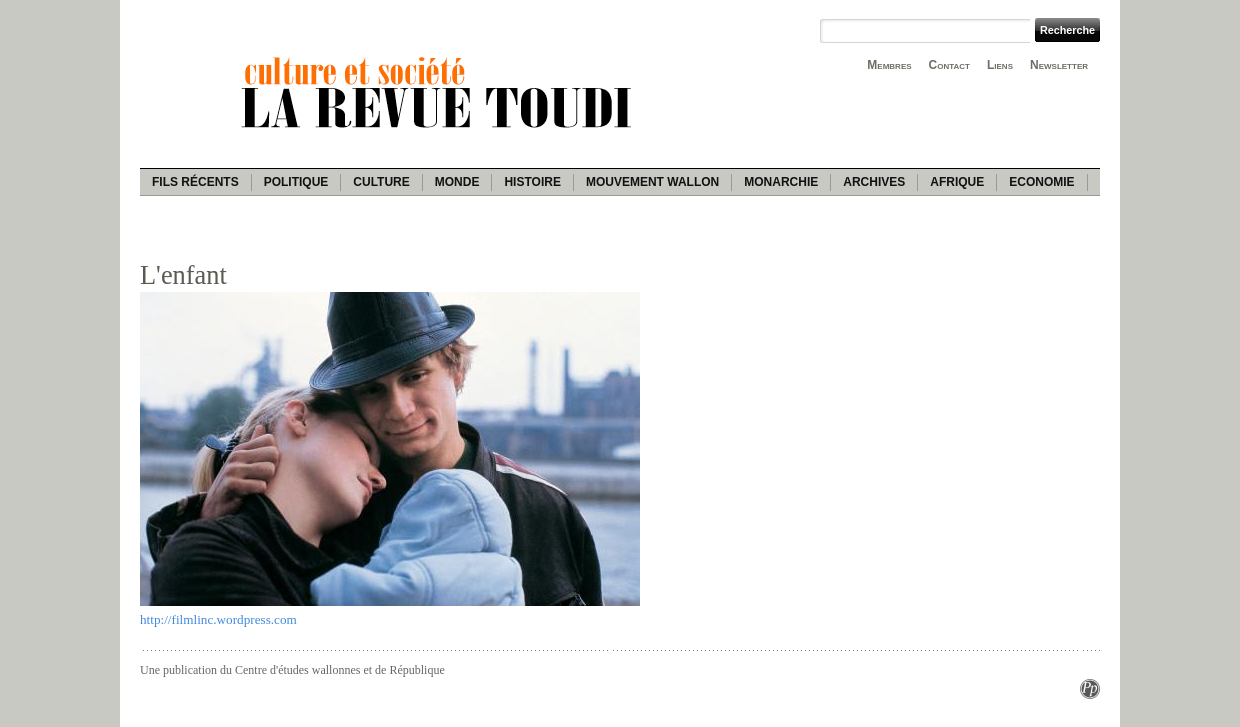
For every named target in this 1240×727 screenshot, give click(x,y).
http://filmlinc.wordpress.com (218, 619)
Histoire (532, 182)
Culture (381, 182)
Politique (296, 182)
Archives (874, 182)
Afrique (957, 182)
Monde (457, 182)
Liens (1000, 65)
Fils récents (195, 182)
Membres (889, 65)
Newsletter (1059, 65)
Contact (949, 65)
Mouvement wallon (652, 182)
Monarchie (781, 182)
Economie (1041, 182)
